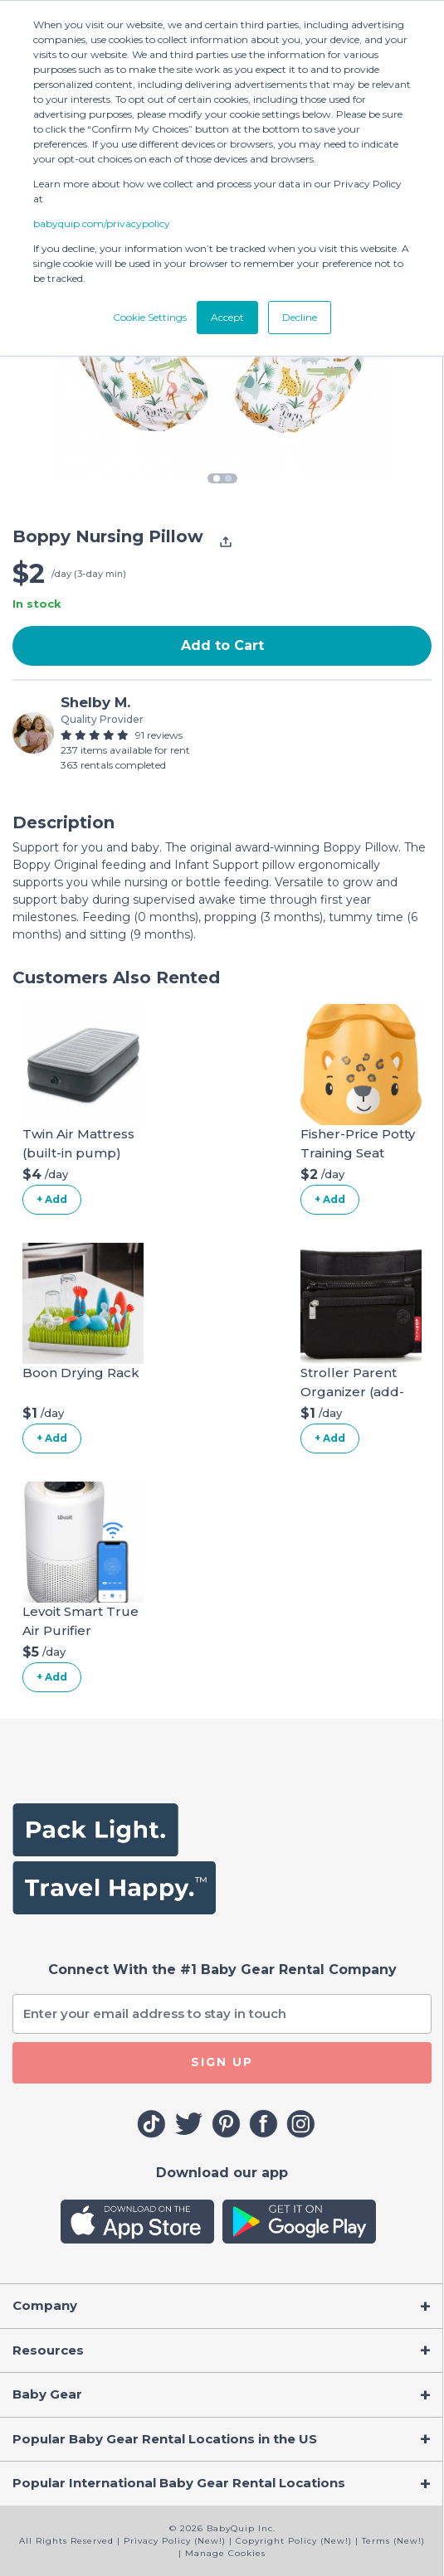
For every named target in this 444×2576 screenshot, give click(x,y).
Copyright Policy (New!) (294, 2540)
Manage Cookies (225, 2553)
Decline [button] (299, 317)
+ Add (52, 1199)
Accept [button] (227, 317)
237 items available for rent (125, 750)
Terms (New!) (393, 2540)
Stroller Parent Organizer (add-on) (352, 1391)
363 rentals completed (113, 765)
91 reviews (159, 735)
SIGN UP (222, 2061)
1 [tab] (216, 478)
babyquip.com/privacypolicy (101, 223)
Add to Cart (222, 645)
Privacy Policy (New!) (175, 2540)
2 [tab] (228, 478)
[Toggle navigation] (222, 2306)
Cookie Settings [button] (150, 317)
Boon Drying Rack (80, 1372)
